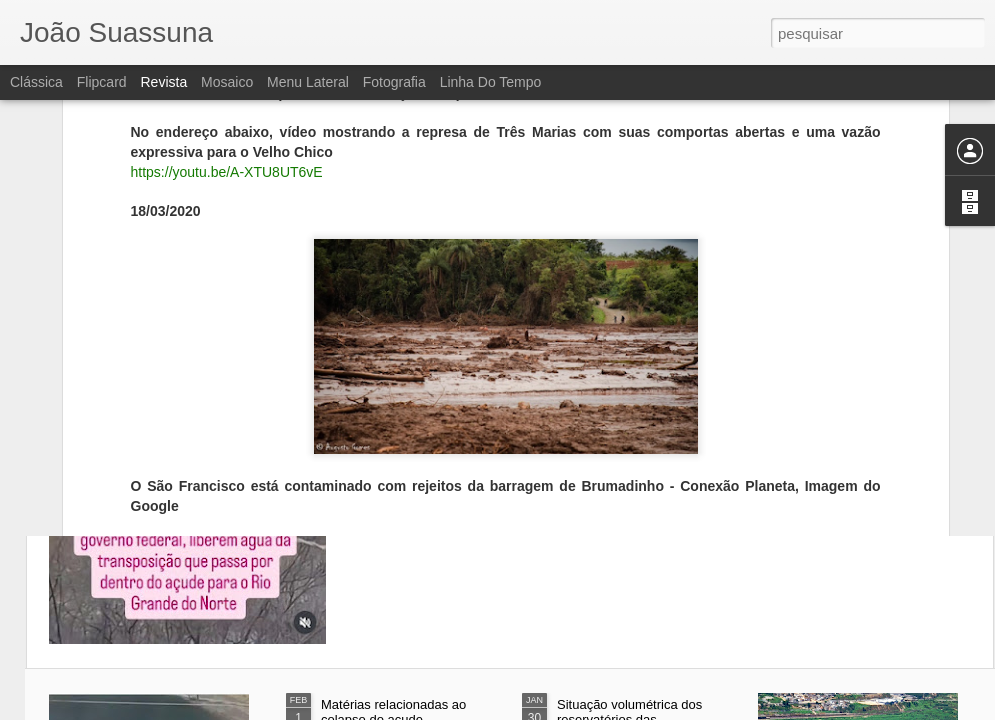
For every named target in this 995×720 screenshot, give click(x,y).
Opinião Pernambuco (277, 415)
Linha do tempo (491, 82)
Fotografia (394, 82)
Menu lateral (308, 82)
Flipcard (102, 82)
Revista (163, 82)
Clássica (36, 82)
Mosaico (227, 82)
